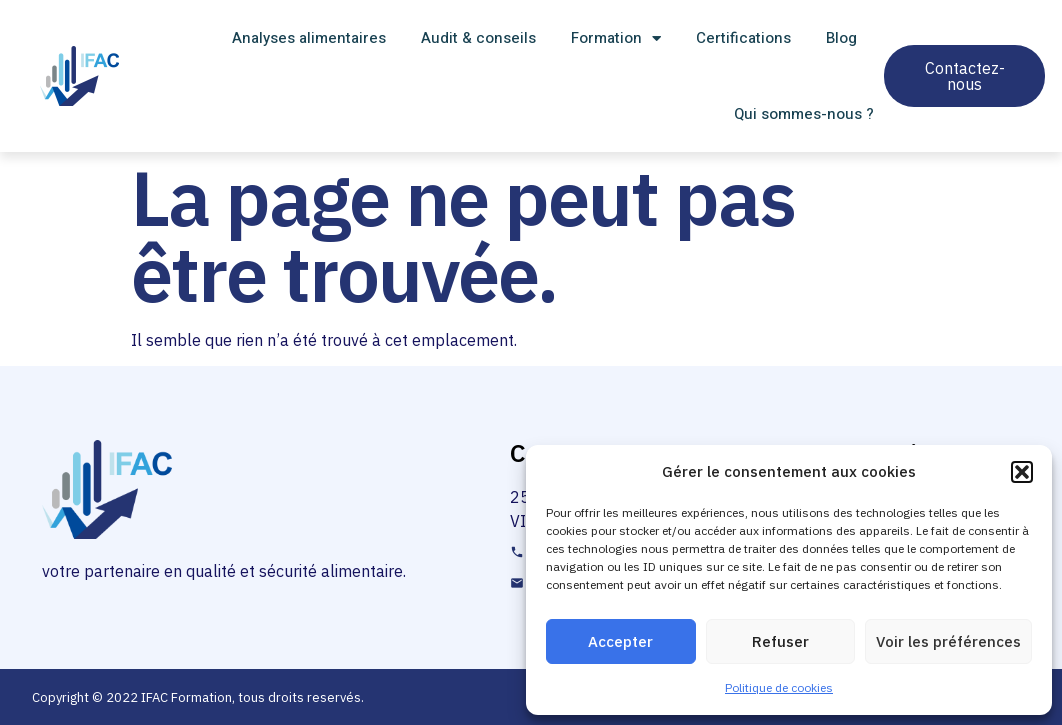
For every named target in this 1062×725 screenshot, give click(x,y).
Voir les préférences (948, 641)
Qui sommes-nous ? (804, 114)
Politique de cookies (779, 687)
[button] (1022, 472)
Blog (841, 38)
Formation (616, 38)
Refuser (780, 641)
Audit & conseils (478, 38)
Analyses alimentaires (309, 38)
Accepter (620, 641)
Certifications (743, 38)
